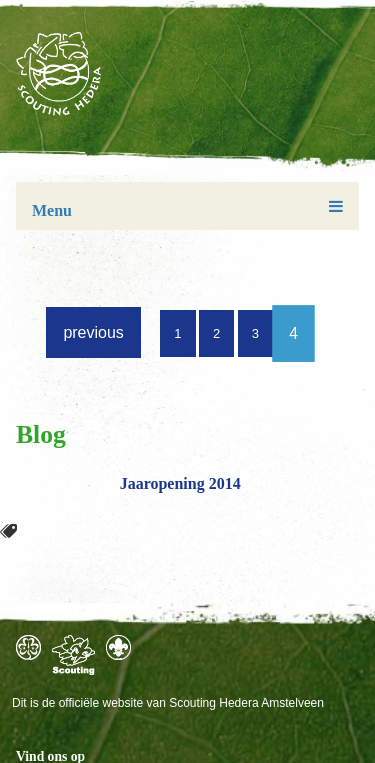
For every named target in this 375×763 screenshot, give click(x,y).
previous (93, 332)
